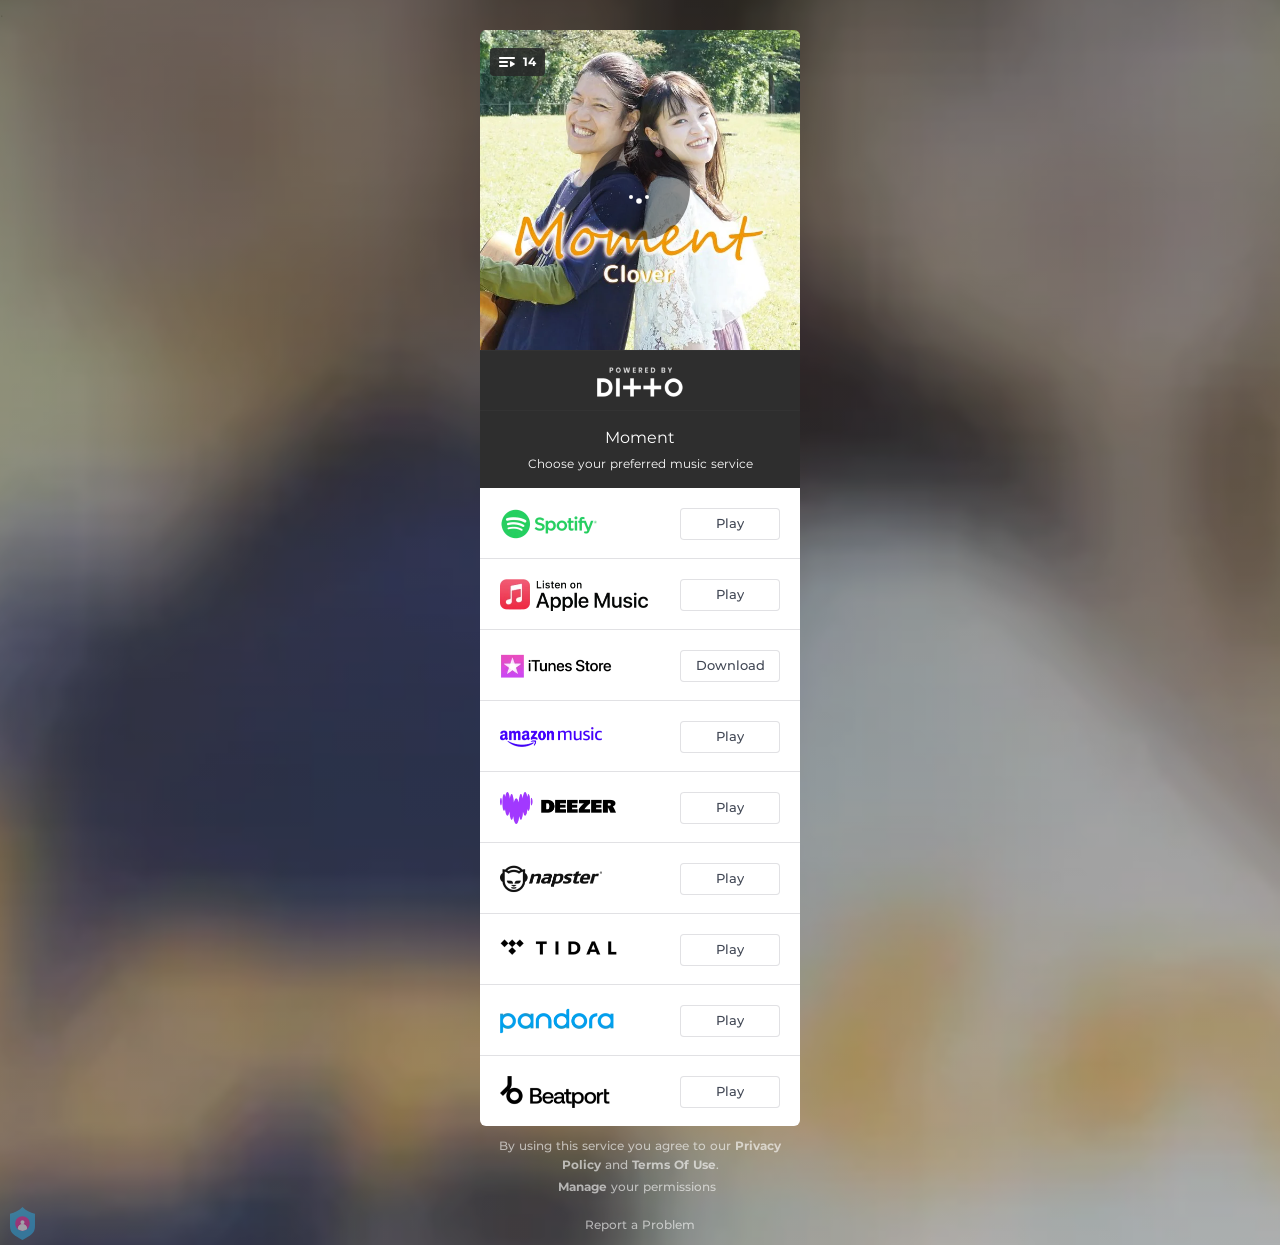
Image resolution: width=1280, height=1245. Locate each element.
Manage (582, 1186)
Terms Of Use (674, 1164)
